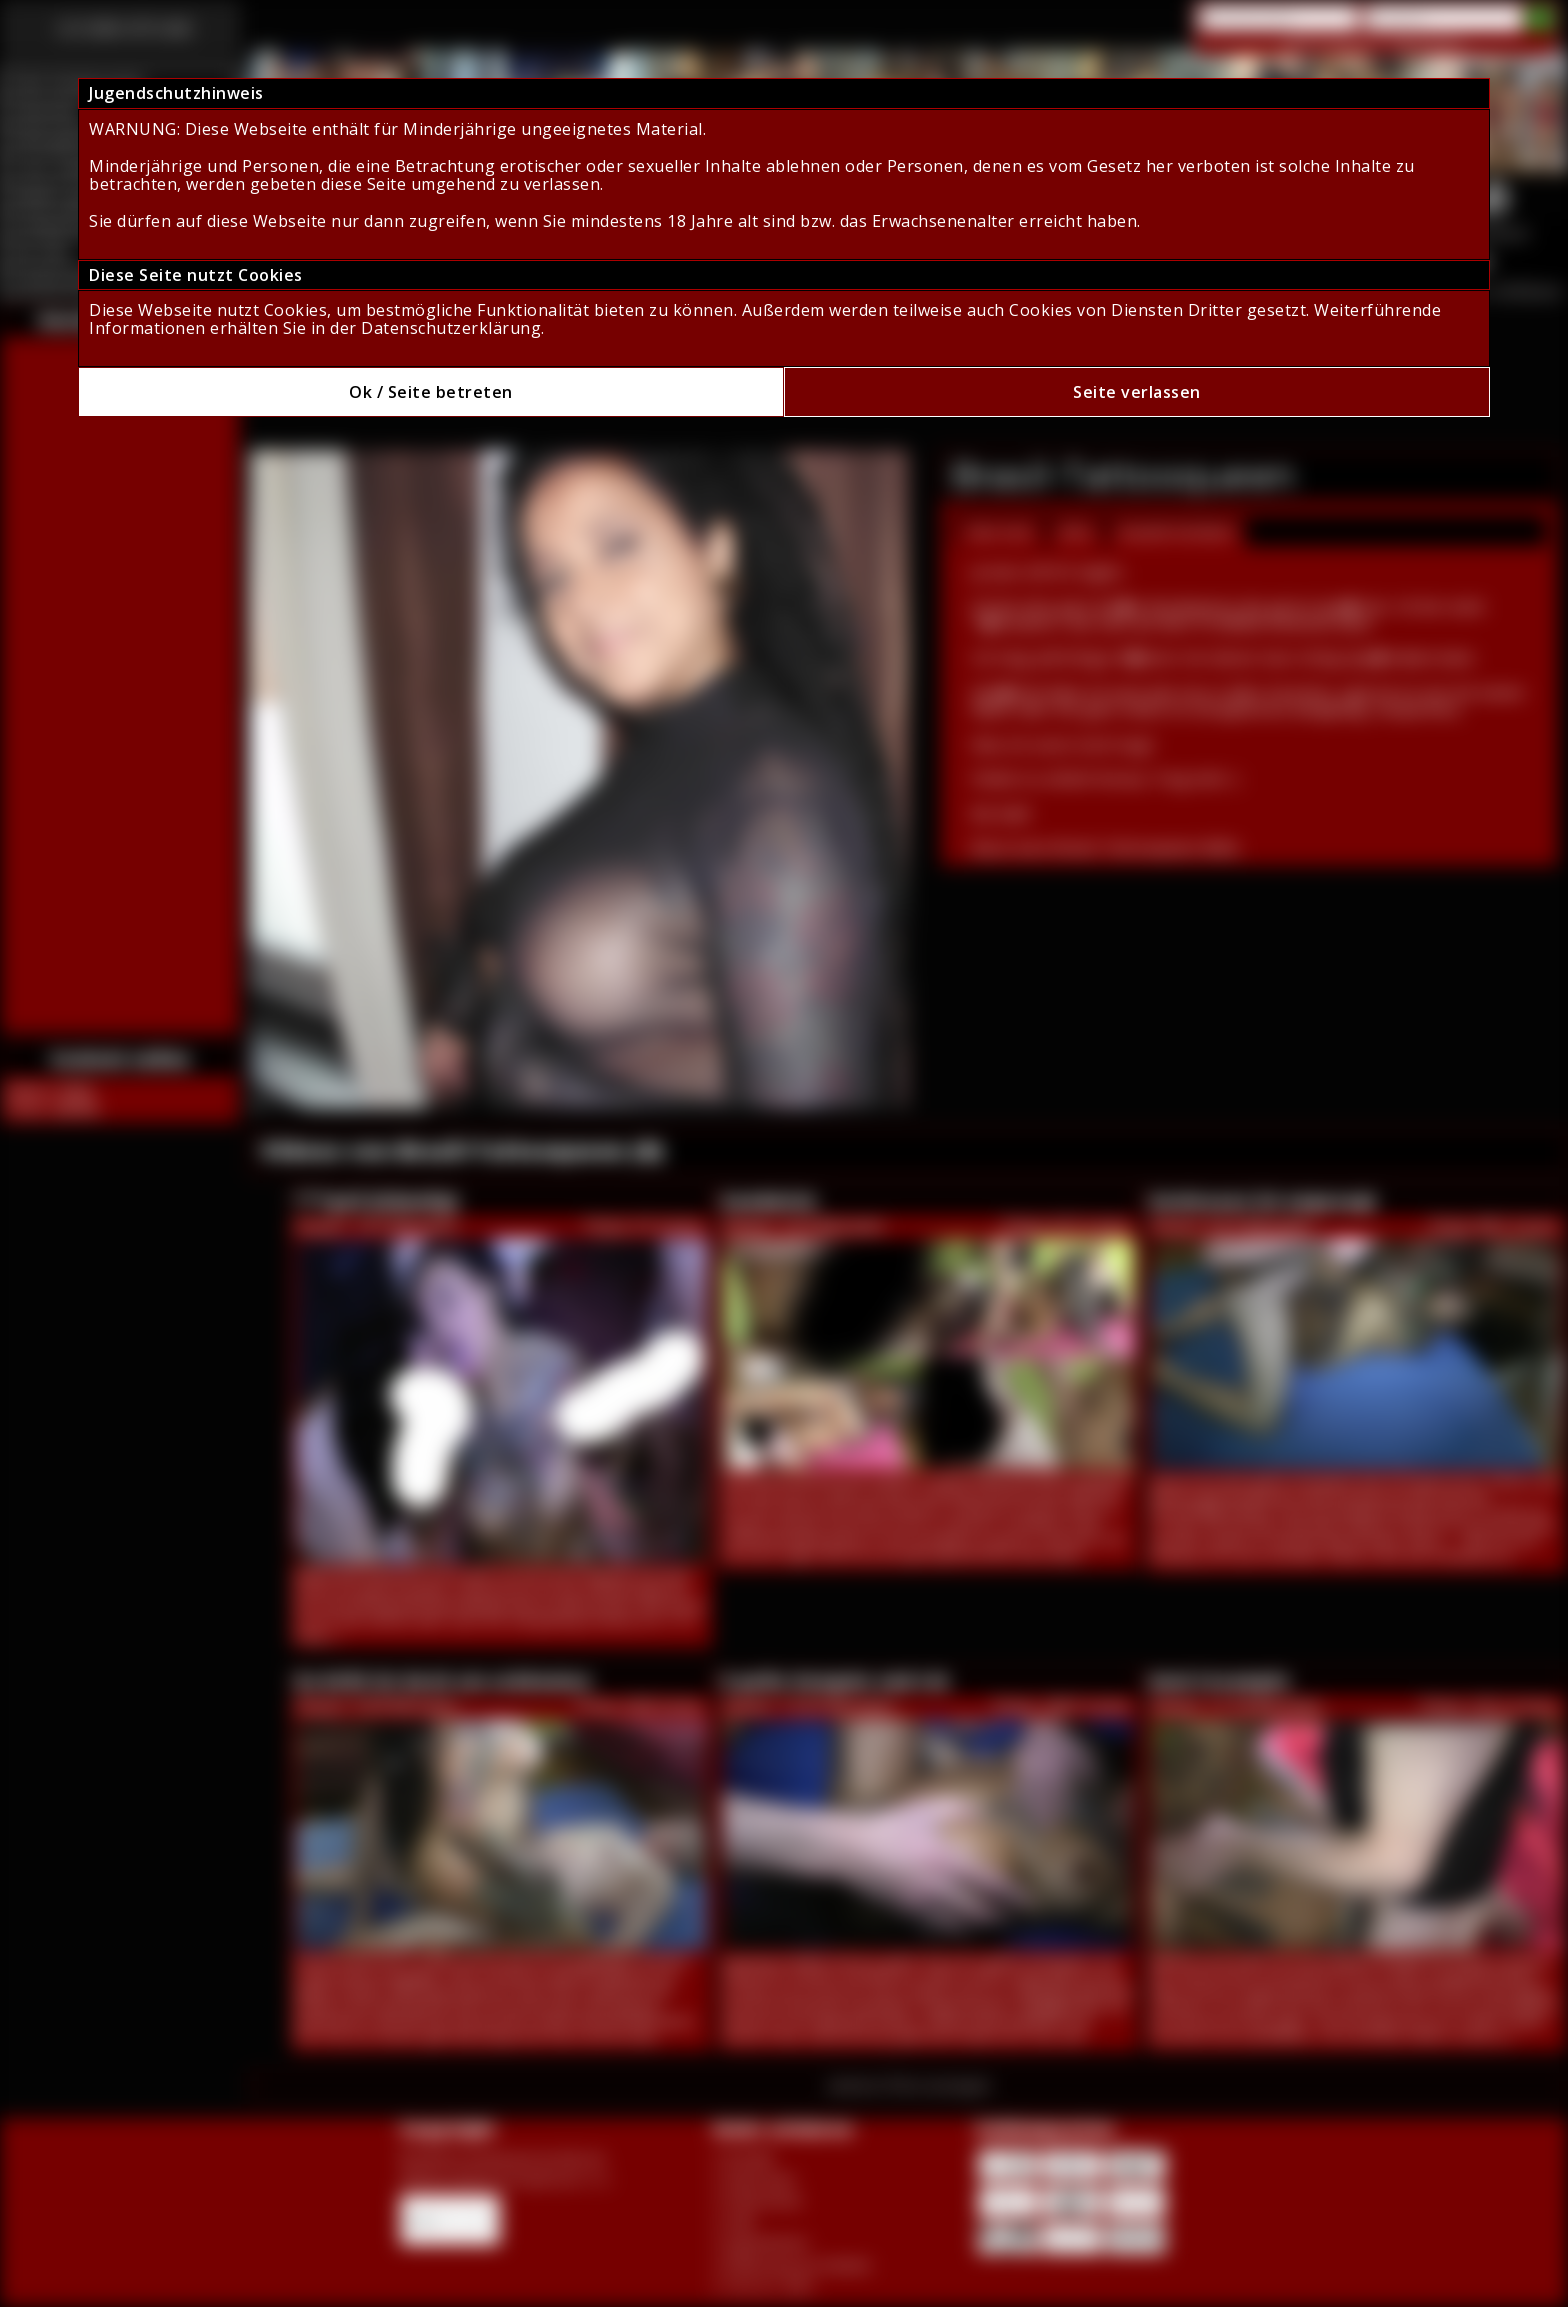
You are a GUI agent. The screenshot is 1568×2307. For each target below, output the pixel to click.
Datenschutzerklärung (451, 328)
